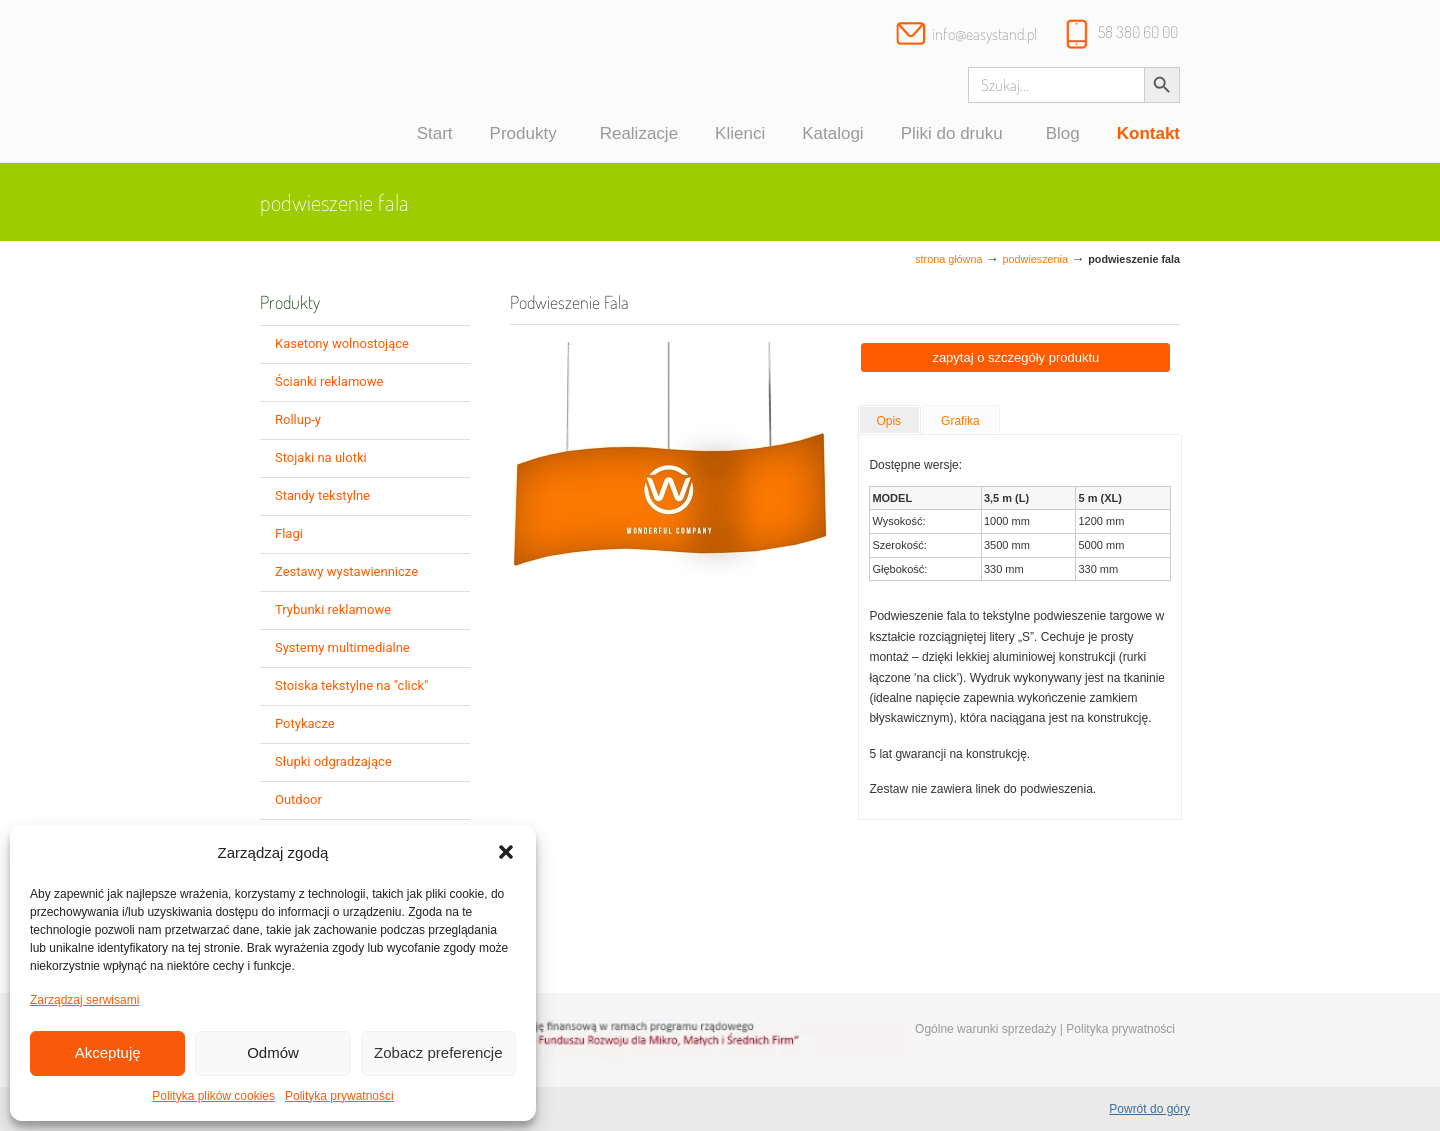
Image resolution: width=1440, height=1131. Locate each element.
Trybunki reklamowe (333, 609)
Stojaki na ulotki (321, 457)
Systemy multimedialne (342, 647)
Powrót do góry (1149, 1109)
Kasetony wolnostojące (342, 343)
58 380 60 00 (1138, 32)
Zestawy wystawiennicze (346, 571)
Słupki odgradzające (333, 761)
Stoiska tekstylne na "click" (351, 685)
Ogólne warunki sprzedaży (985, 1029)
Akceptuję (108, 1052)
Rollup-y (298, 419)
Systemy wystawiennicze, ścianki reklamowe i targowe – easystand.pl (347, 84)
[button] (506, 852)
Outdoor (298, 799)
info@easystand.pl (984, 34)
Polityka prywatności (339, 1096)
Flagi (289, 533)
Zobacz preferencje (438, 1052)
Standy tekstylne (322, 495)
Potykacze (305, 723)
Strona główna (948, 259)
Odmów (273, 1052)
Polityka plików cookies (213, 1096)
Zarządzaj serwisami (84, 1000)
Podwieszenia (1035, 259)
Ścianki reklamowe (329, 381)
